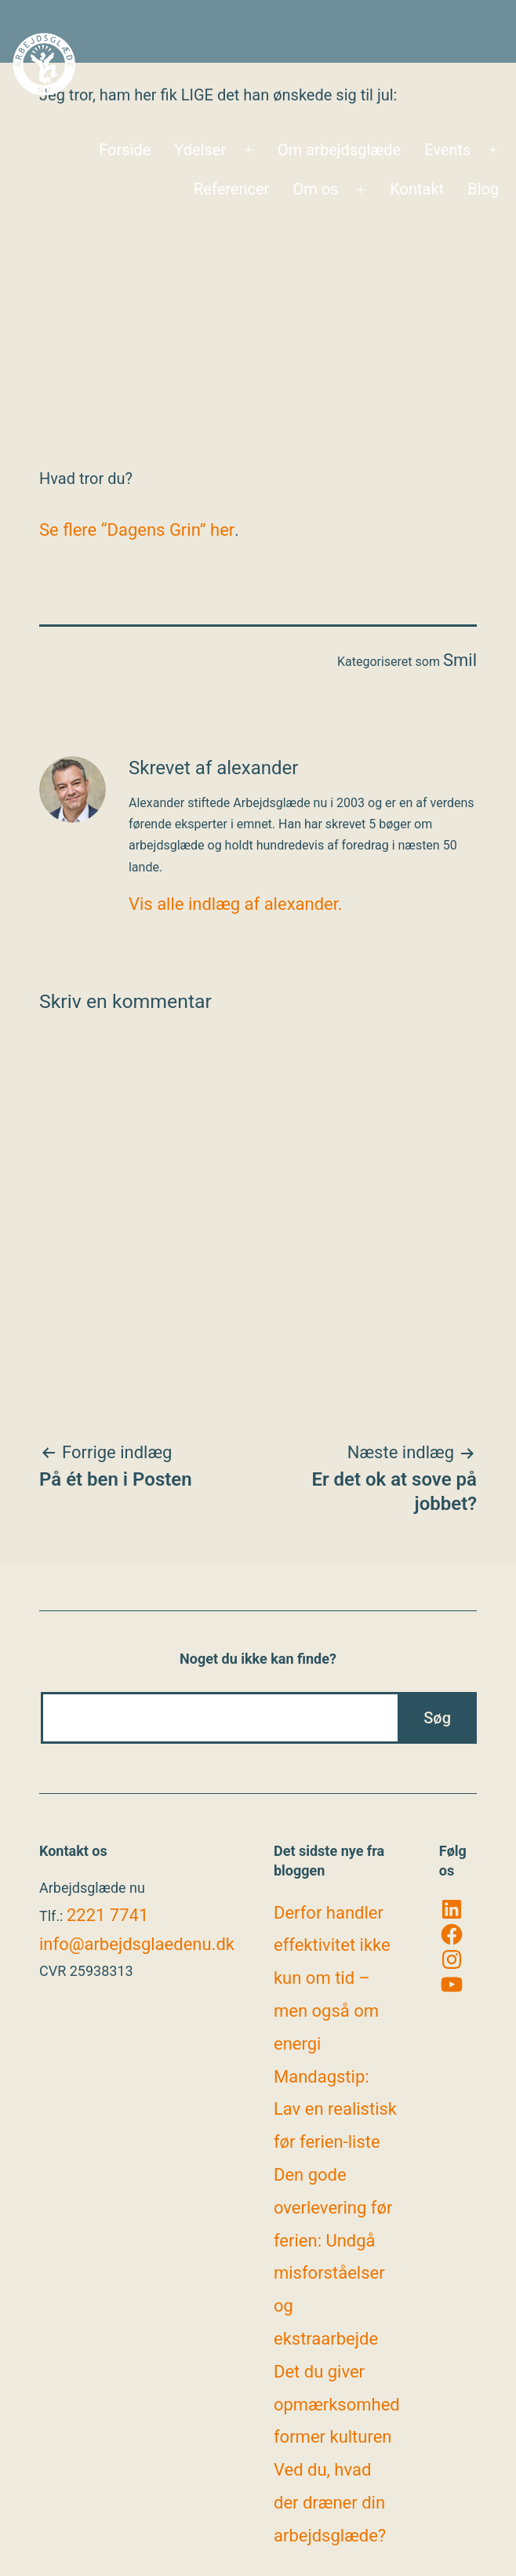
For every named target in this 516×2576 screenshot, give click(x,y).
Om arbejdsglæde (339, 149)
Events (447, 149)
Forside (125, 149)
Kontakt (417, 189)
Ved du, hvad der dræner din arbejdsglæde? (330, 2502)
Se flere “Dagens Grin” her (136, 530)
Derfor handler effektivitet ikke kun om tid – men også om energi (332, 1978)
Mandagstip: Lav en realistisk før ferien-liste (335, 2109)
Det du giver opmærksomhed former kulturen (337, 2404)
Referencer (231, 189)
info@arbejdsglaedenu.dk (136, 1944)
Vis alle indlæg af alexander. (236, 904)
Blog (483, 189)
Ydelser (200, 149)
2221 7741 (107, 1915)
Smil (460, 660)
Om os (315, 189)
